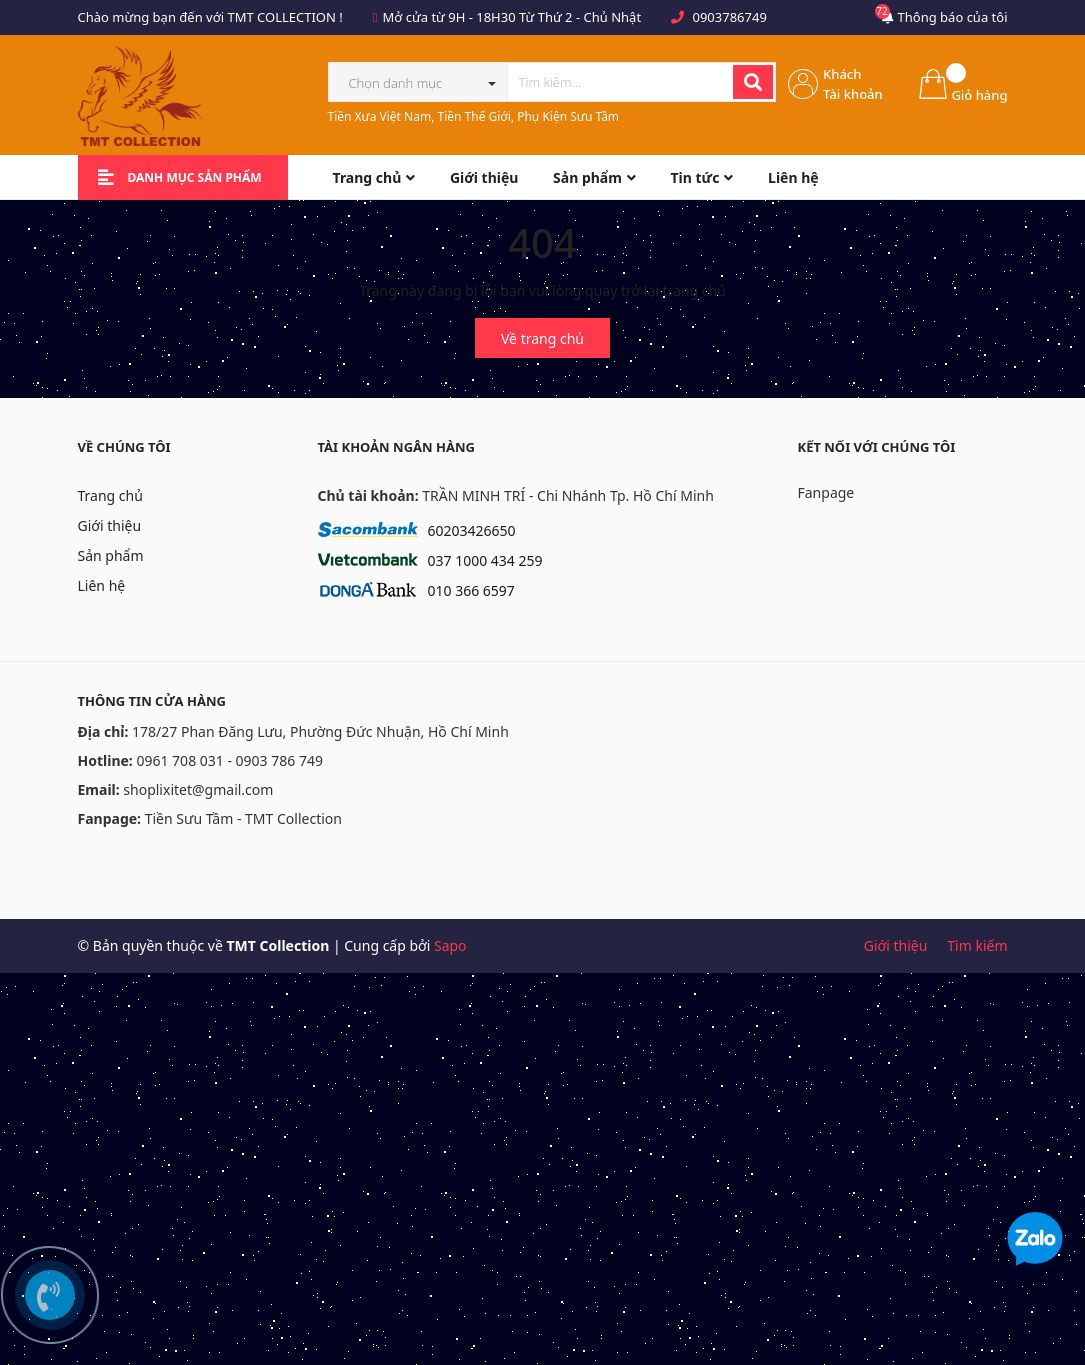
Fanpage (826, 492)
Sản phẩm (111, 555)
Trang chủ (110, 495)
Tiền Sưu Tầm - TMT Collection (243, 818)
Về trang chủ (542, 338)
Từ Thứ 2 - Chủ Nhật (580, 17)
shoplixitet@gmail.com (198, 789)
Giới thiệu (110, 525)
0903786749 (729, 17)
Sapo (450, 945)
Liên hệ (102, 585)
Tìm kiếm (977, 945)
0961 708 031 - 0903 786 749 (229, 760)
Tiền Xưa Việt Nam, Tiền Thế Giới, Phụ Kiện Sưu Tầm (474, 116)
